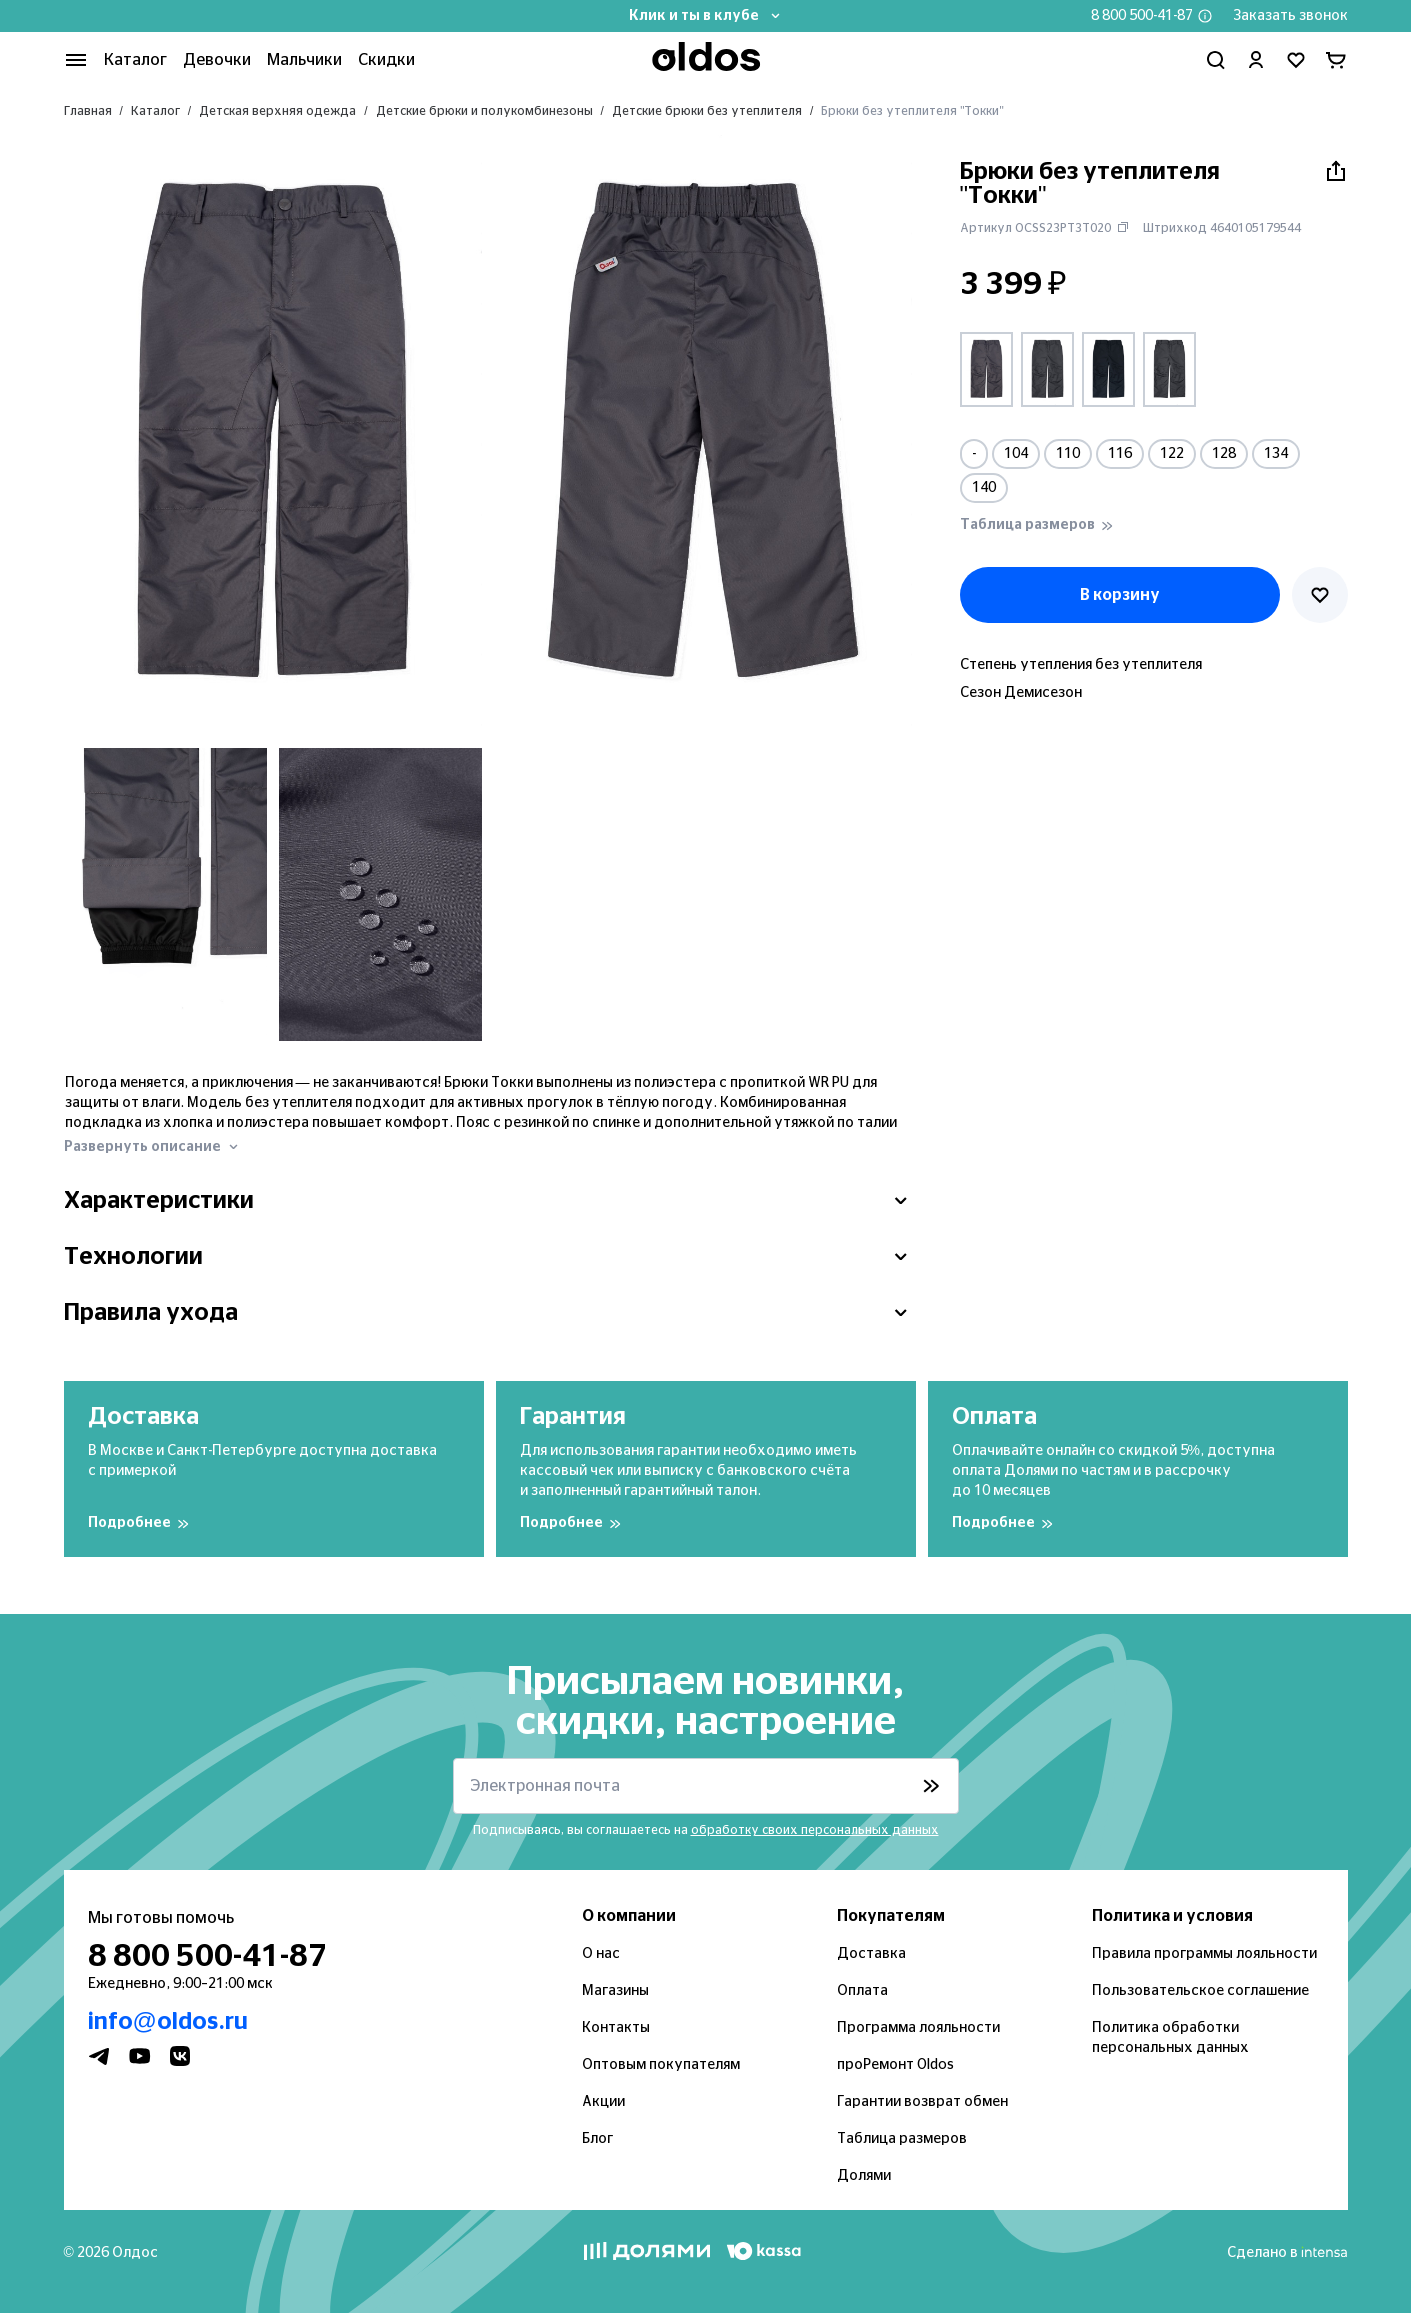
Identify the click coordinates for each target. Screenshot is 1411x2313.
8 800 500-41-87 (1142, 16)
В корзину (1120, 595)
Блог (597, 2139)
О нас (601, 1954)
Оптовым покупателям (661, 2065)
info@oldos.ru (168, 2022)
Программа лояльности (918, 2028)
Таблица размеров (902, 2139)
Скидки (386, 60)
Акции (603, 2102)
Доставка (871, 1954)
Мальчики (304, 60)
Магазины (615, 1991)
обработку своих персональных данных (815, 1830)
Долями (864, 2176)
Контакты (616, 2028)
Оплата (862, 1991)
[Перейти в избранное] (1296, 60)
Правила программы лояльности (1204, 1954)
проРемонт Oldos (895, 2065)
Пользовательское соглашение (1200, 1991)
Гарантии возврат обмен (922, 2102)
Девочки (217, 60)
